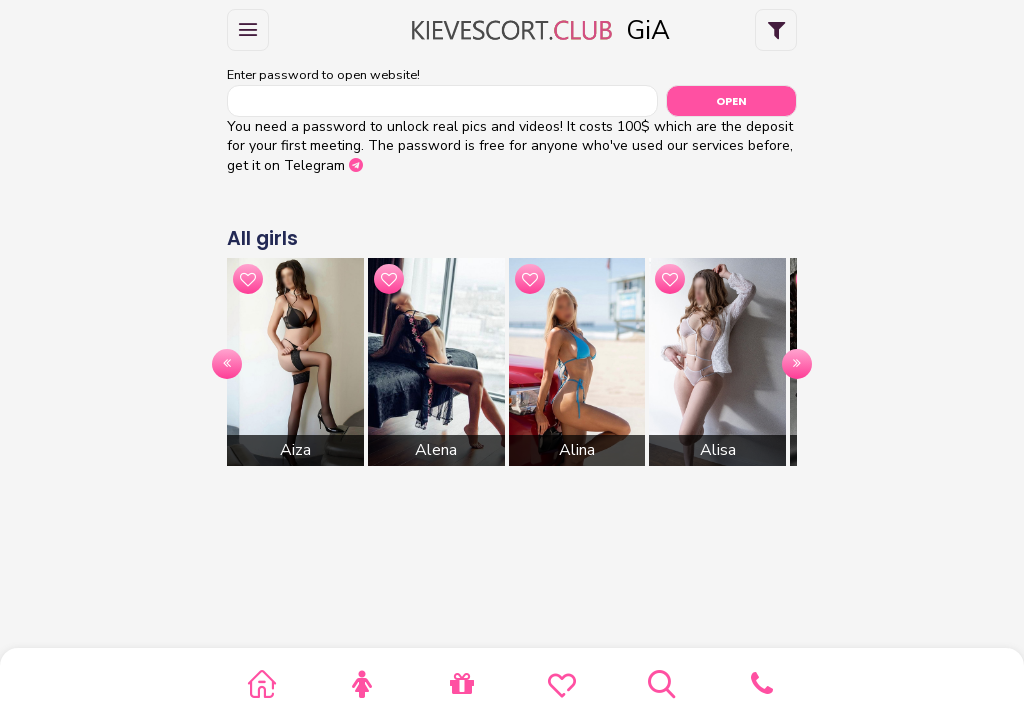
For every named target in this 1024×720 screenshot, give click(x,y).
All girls (262, 238)
